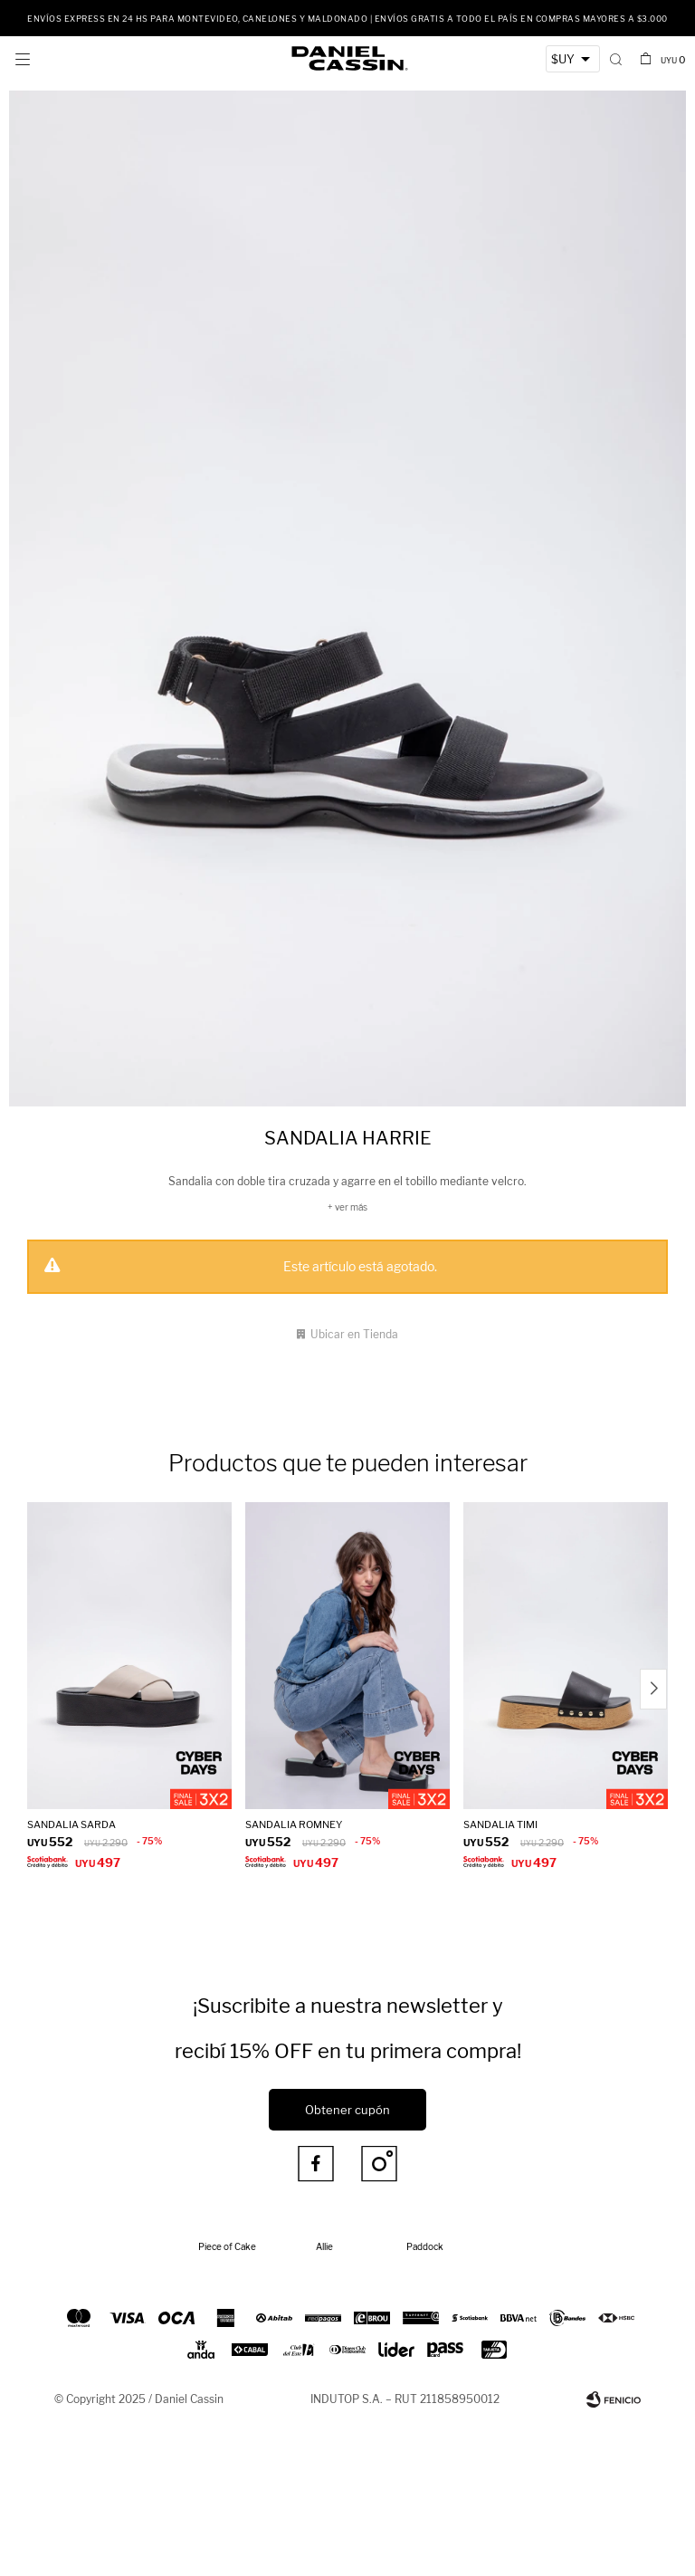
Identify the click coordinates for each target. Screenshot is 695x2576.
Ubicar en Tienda (354, 1334)
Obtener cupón (347, 2109)
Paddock (424, 2246)
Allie (324, 2246)
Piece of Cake (227, 2246)
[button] (616, 58)
